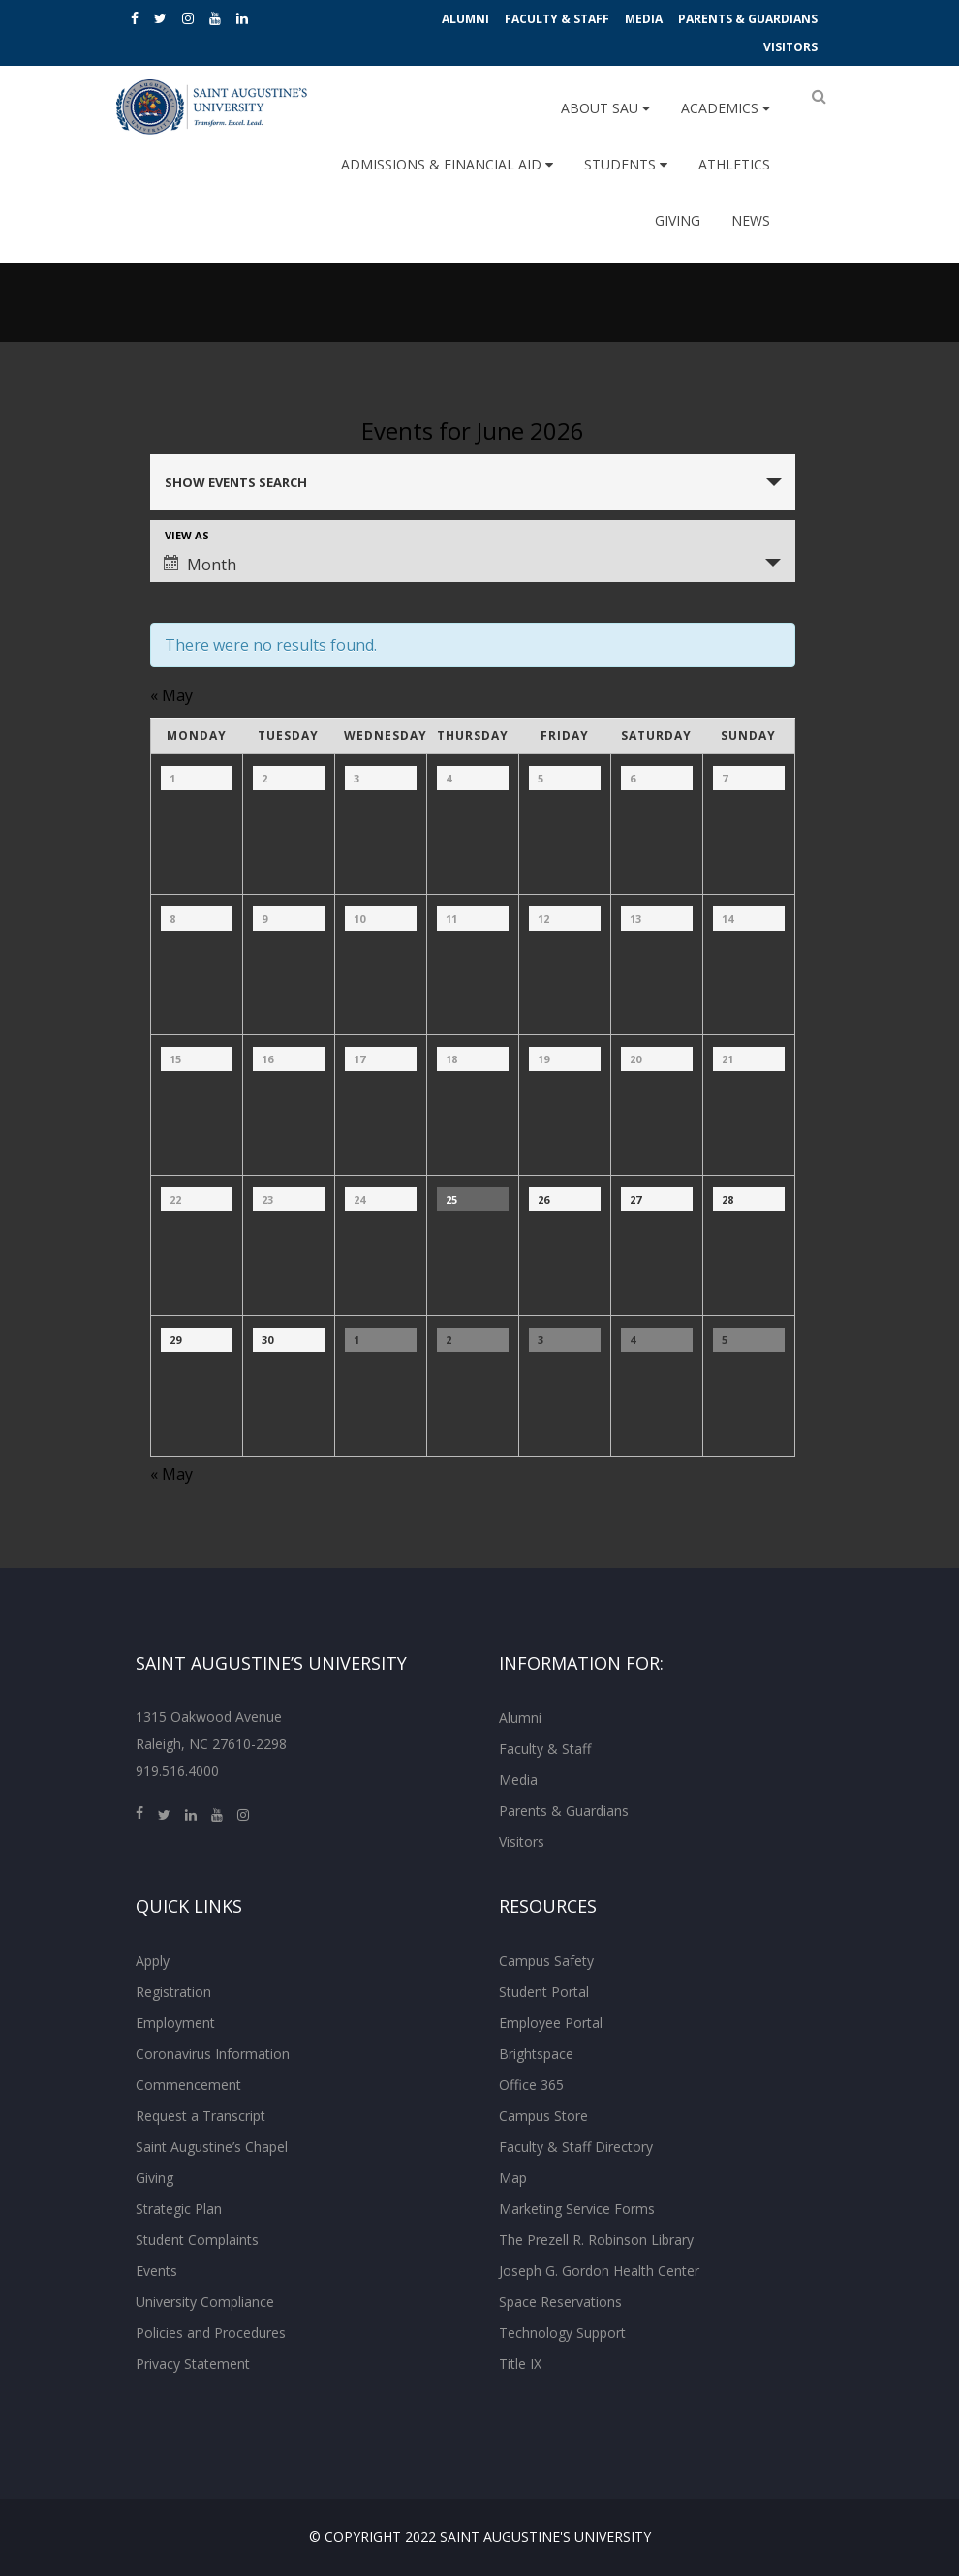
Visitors (790, 47)
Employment (175, 2022)
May (171, 695)
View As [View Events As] (187, 535)
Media (644, 19)
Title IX (520, 2363)
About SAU (605, 108)
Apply (153, 1960)
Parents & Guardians (748, 19)
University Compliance (205, 2301)
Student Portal (544, 1991)
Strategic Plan (179, 2208)
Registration (173, 1991)
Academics (725, 108)
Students (625, 164)
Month (200, 564)
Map (513, 2177)
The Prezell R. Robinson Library (596, 2239)
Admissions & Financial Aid (447, 164)
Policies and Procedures (211, 2332)
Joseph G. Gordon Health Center (599, 2270)
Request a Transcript (200, 2115)
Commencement (188, 2084)
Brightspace (536, 2053)
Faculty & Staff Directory (576, 2146)
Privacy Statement (193, 2363)
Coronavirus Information (213, 2053)
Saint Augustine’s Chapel (212, 2146)
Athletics (734, 164)
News (750, 220)
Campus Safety (546, 1960)
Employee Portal (551, 2022)
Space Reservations (560, 2301)
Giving (677, 220)
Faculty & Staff (557, 19)
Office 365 (531, 2084)
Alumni (465, 19)
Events (156, 2270)
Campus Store (543, 2115)
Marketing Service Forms (577, 2208)
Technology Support (562, 2332)
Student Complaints (197, 2239)
